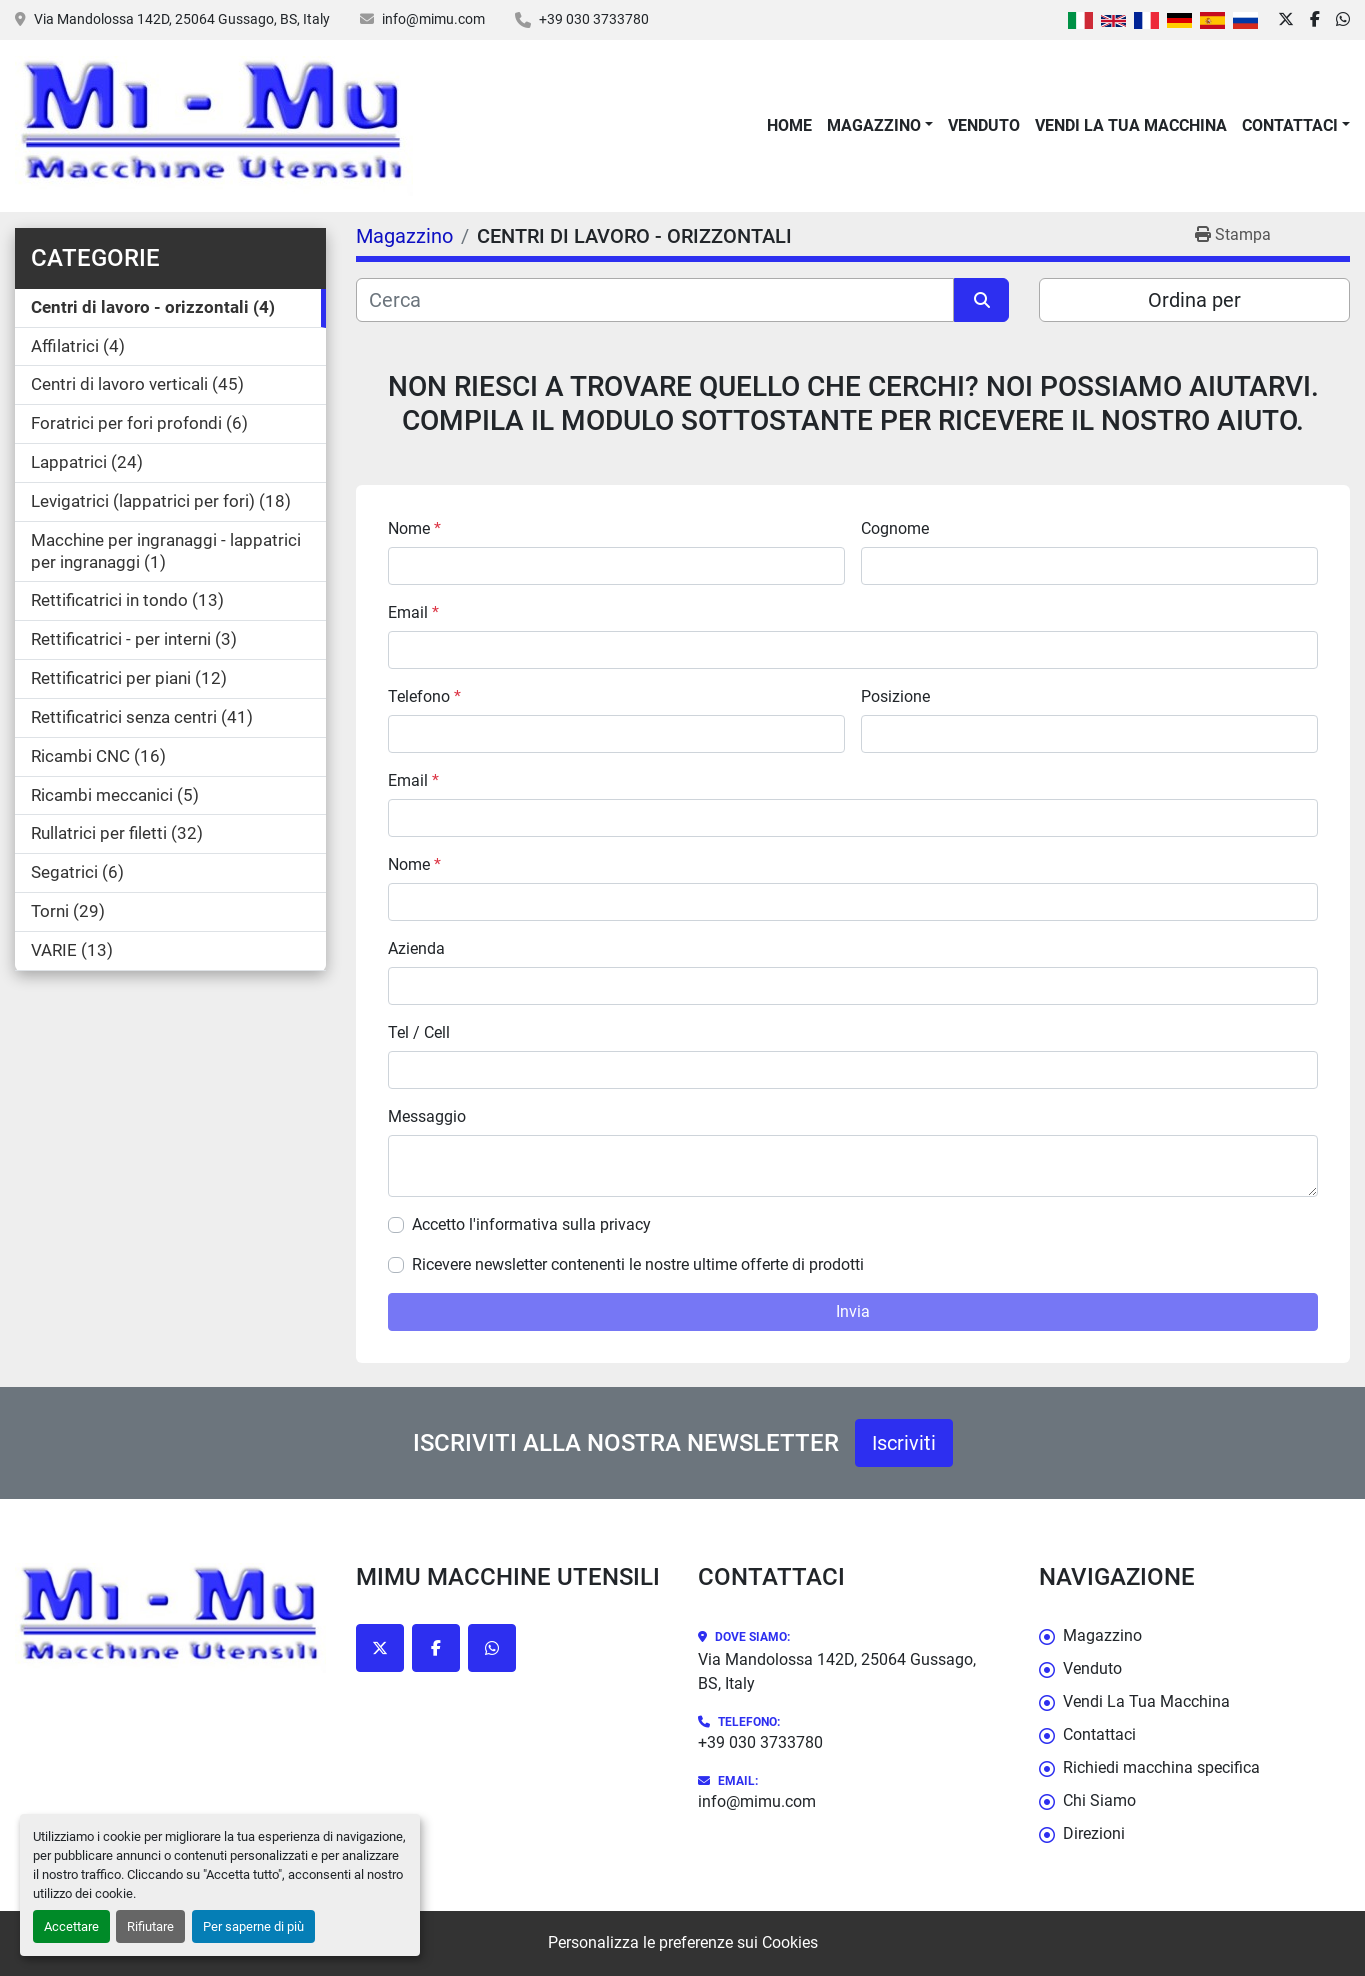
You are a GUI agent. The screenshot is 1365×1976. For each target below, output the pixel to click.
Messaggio (427, 1116)
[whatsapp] (1343, 20)
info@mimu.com (433, 19)
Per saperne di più (253, 1926)
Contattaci (1290, 125)
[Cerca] (655, 300)
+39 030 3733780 (594, 19)
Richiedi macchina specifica (1161, 1767)
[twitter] (1286, 20)
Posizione (895, 696)
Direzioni (1094, 1833)
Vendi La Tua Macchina (1131, 125)
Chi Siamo (1099, 1800)
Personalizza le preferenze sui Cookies (683, 1942)
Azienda (416, 948)
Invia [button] (853, 1311)
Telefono (424, 696)
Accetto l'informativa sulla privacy (531, 1224)
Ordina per (1194, 300)
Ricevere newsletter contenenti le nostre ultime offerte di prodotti (638, 1264)
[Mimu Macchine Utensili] (170, 1617)
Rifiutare (150, 1926)
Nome (414, 528)
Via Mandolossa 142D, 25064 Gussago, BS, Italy (182, 19)
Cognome (895, 528)
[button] (880, 126)
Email (413, 612)
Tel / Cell (419, 1032)
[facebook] (1315, 20)
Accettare (71, 1926)
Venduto (984, 125)
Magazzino (874, 125)
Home (789, 125)
